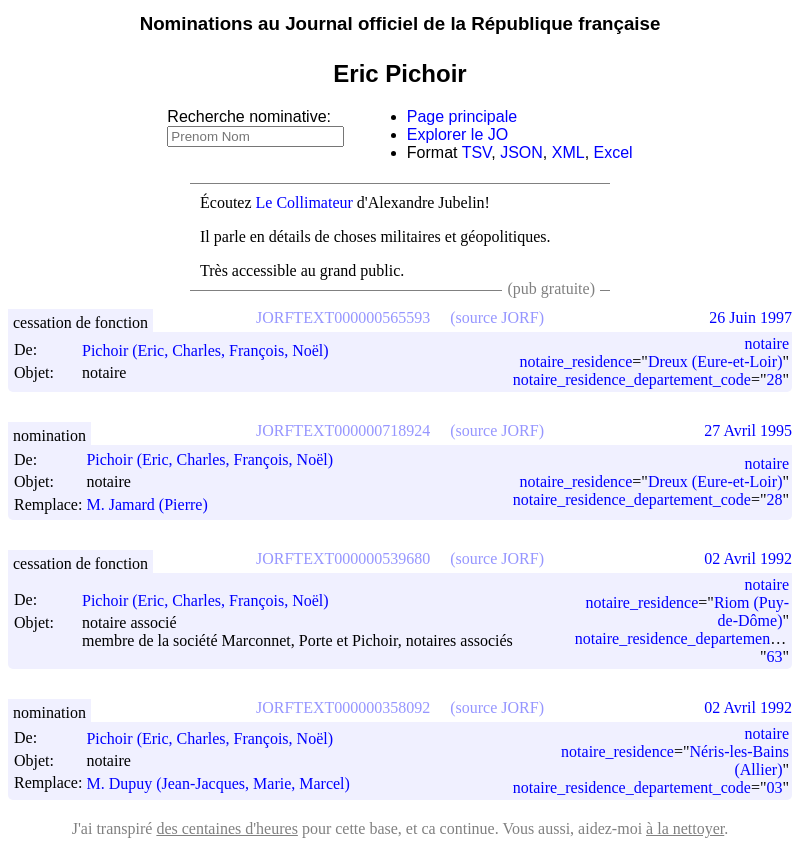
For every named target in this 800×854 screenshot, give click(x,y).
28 (774, 379)
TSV (477, 152)
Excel (613, 152)
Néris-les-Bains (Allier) (739, 760)
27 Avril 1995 (748, 430)
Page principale (462, 116)
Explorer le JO (457, 134)
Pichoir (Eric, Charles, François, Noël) (214, 350)
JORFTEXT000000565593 (343, 317)
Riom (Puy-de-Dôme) (751, 611)
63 (774, 656)
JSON (521, 152)
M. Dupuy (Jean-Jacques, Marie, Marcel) (226, 783)
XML (568, 152)
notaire (767, 343)
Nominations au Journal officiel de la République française (400, 23)
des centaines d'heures (227, 828)
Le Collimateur (304, 202)
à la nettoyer (685, 828)
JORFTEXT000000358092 (343, 707)
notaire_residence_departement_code (632, 379)
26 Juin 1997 (750, 317)
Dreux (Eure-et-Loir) (715, 361)
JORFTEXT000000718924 (343, 430)
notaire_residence (575, 361)
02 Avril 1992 (748, 558)
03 (774, 787)
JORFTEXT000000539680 (343, 558)
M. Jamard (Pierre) (155, 504)
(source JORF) (497, 317)
